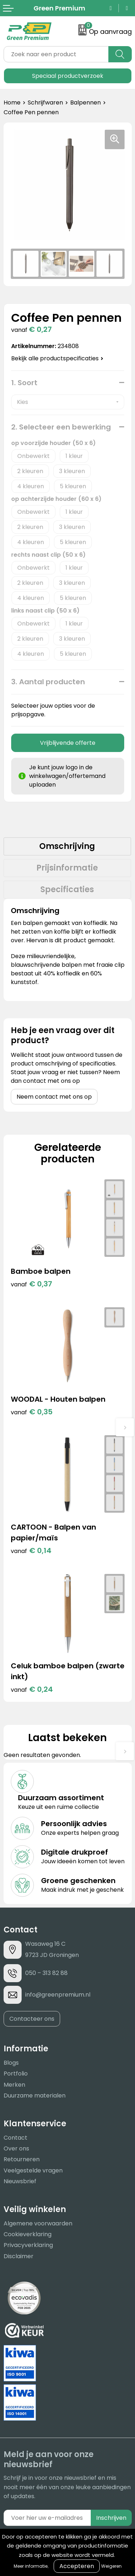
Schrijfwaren (45, 102)
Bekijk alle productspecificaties (57, 358)
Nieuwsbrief (20, 2181)
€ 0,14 (31, 1550)
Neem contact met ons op (54, 1097)
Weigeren (111, 2566)
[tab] (67, 846)
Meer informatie (31, 2566)
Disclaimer (18, 2256)
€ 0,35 (32, 1412)
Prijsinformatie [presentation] (67, 867)
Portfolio (16, 2073)
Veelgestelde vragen (33, 2170)
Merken (14, 2085)
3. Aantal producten (48, 681)
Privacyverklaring (28, 2245)
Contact (15, 2138)
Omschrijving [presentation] (67, 846)
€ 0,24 (32, 1689)
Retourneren (22, 2159)
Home (12, 102)
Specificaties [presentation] (67, 889)
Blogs (11, 2063)
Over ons (16, 2148)
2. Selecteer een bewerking (61, 427)
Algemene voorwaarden (38, 2223)
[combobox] (56, 54)
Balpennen (85, 102)
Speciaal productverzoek (67, 76)
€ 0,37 (31, 1284)
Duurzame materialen (35, 2095)
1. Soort (24, 382)
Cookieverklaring (27, 2234)
